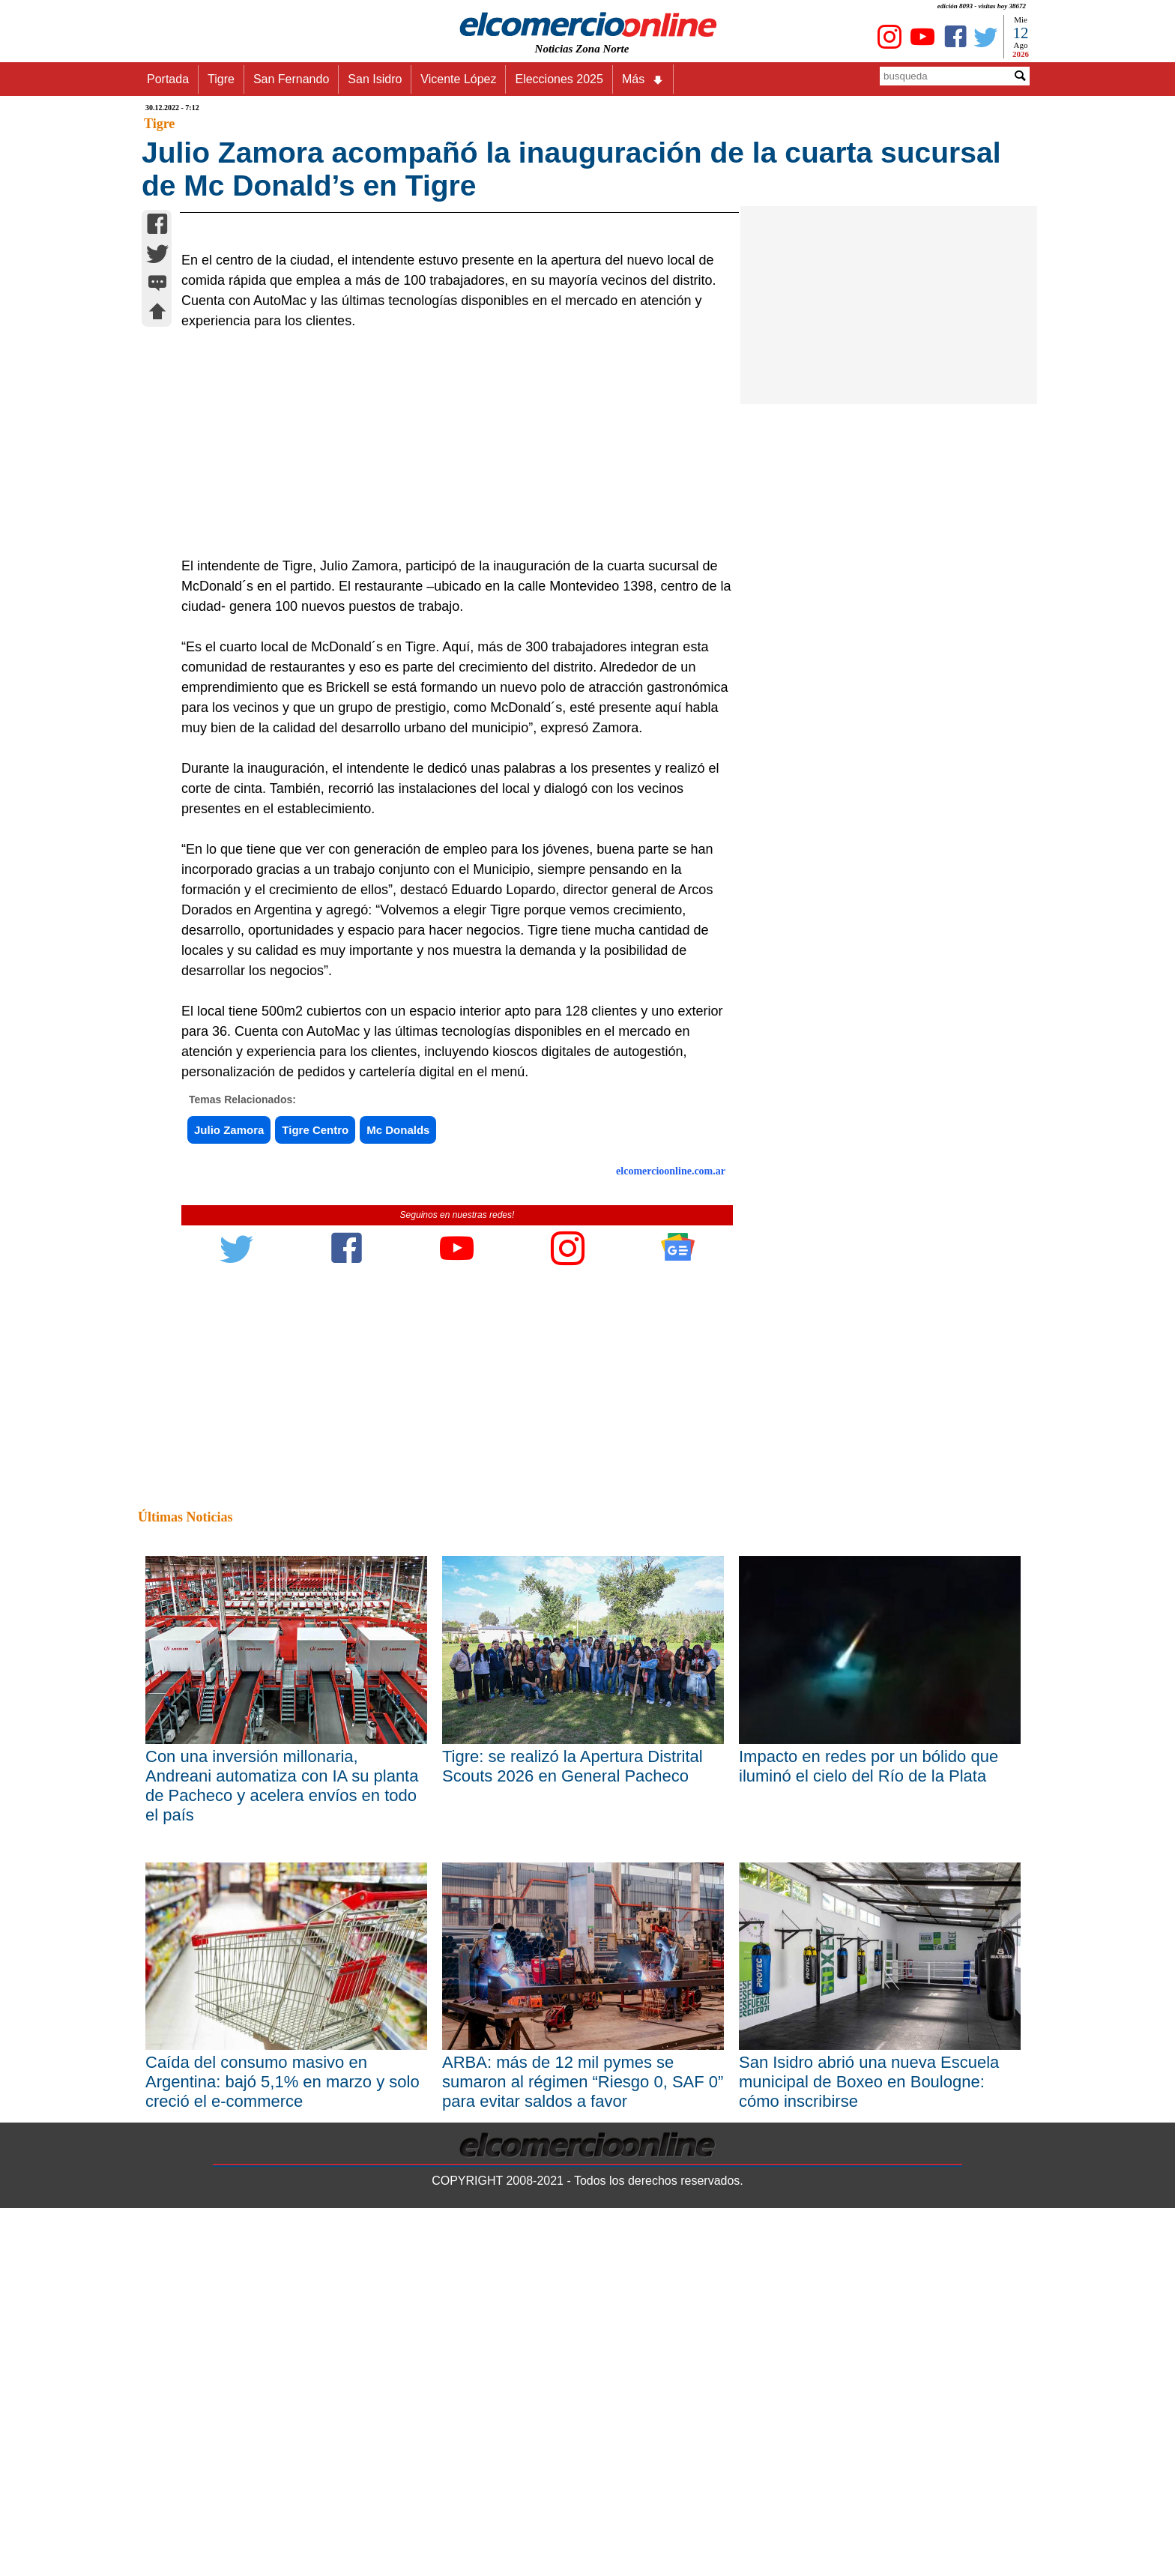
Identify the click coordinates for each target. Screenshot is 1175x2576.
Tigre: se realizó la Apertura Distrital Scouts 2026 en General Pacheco (572, 2133)
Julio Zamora (229, 1497)
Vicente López (458, 79)
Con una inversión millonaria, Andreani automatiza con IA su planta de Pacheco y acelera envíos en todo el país (281, 2153)
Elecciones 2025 (558, 79)
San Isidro (375, 79)
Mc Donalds (397, 1497)
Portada (168, 79)
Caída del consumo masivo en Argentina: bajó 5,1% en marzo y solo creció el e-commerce (282, 2450)
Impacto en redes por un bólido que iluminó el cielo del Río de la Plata (868, 2133)
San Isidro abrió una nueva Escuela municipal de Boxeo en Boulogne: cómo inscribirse (869, 2450)
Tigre (221, 79)
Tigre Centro (315, 1497)
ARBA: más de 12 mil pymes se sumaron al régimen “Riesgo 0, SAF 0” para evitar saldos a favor (582, 2450)
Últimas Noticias (185, 1884)
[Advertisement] (448, 812)
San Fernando (291, 79)
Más (643, 79)
